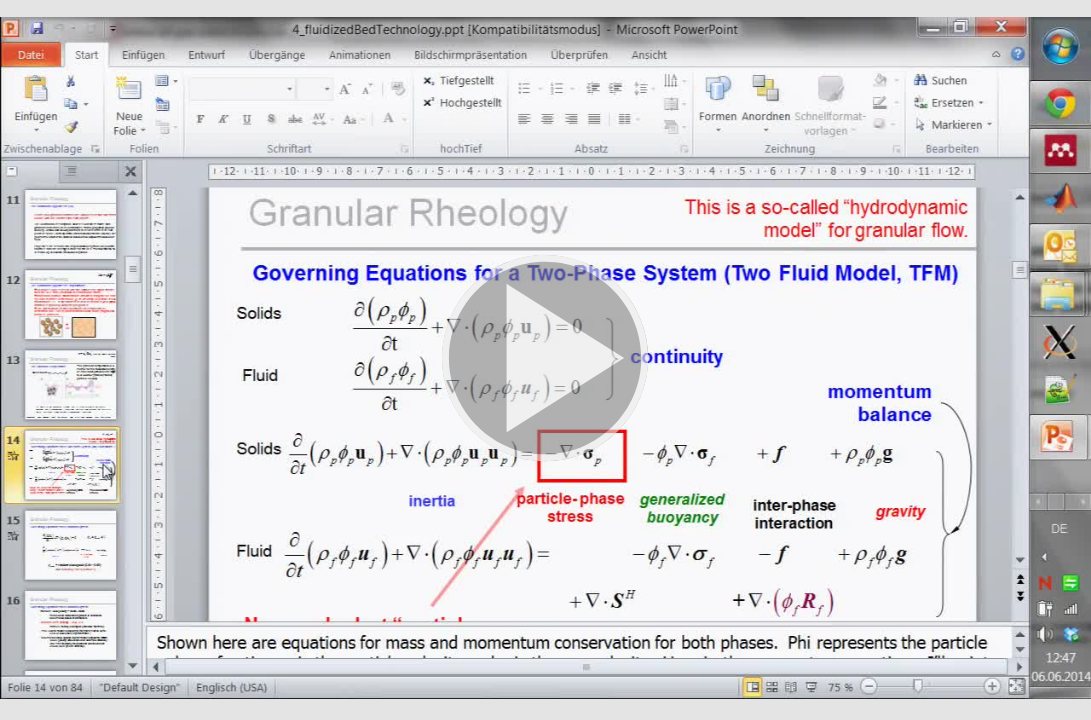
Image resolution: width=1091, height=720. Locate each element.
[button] (545, 360)
